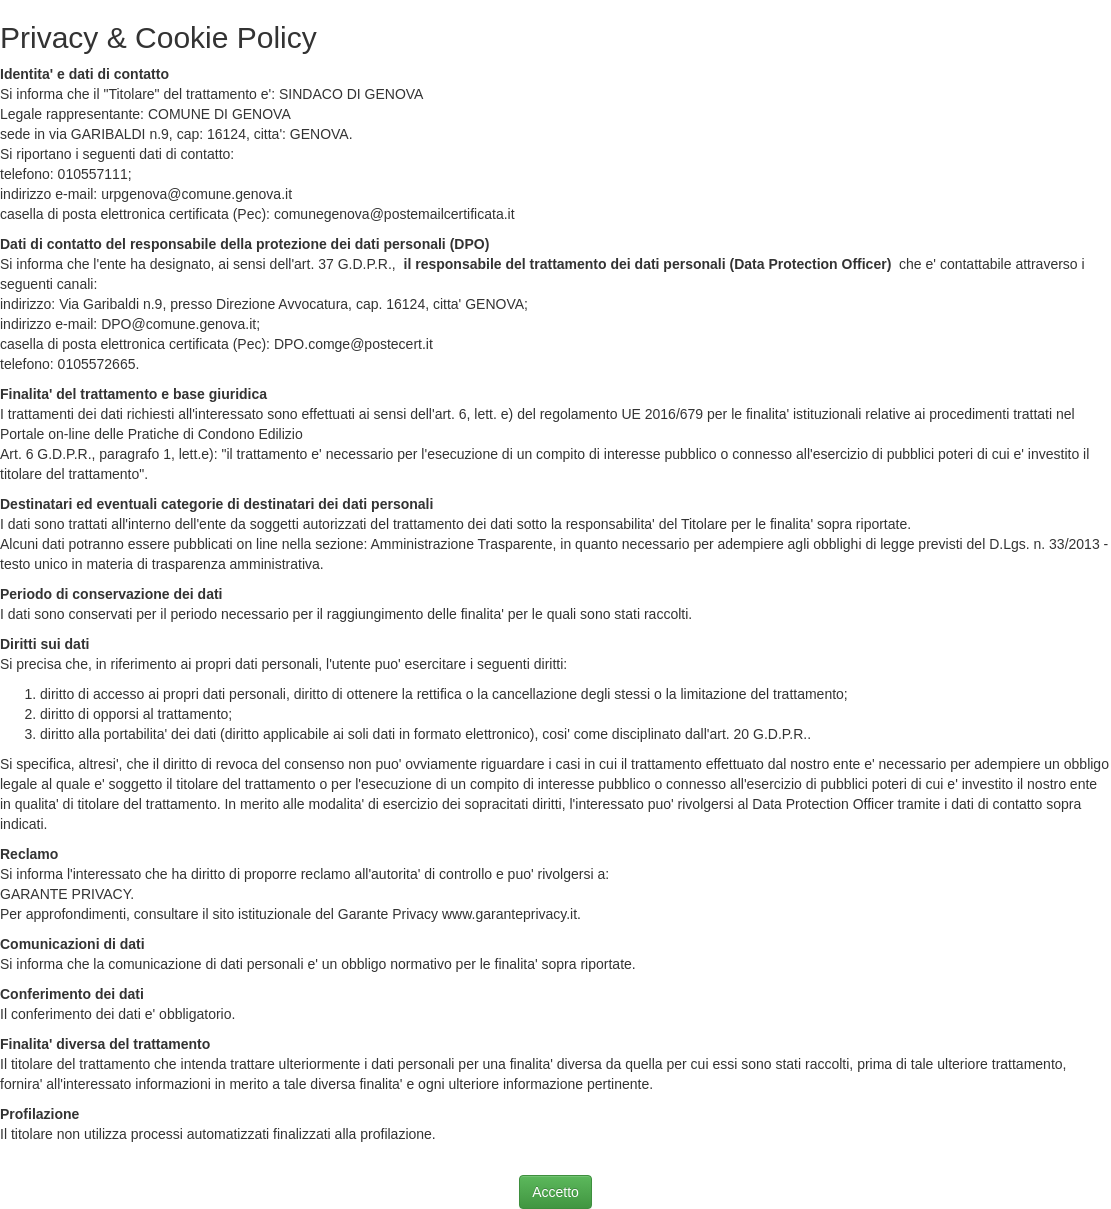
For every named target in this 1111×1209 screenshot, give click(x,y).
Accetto (555, 1192)
